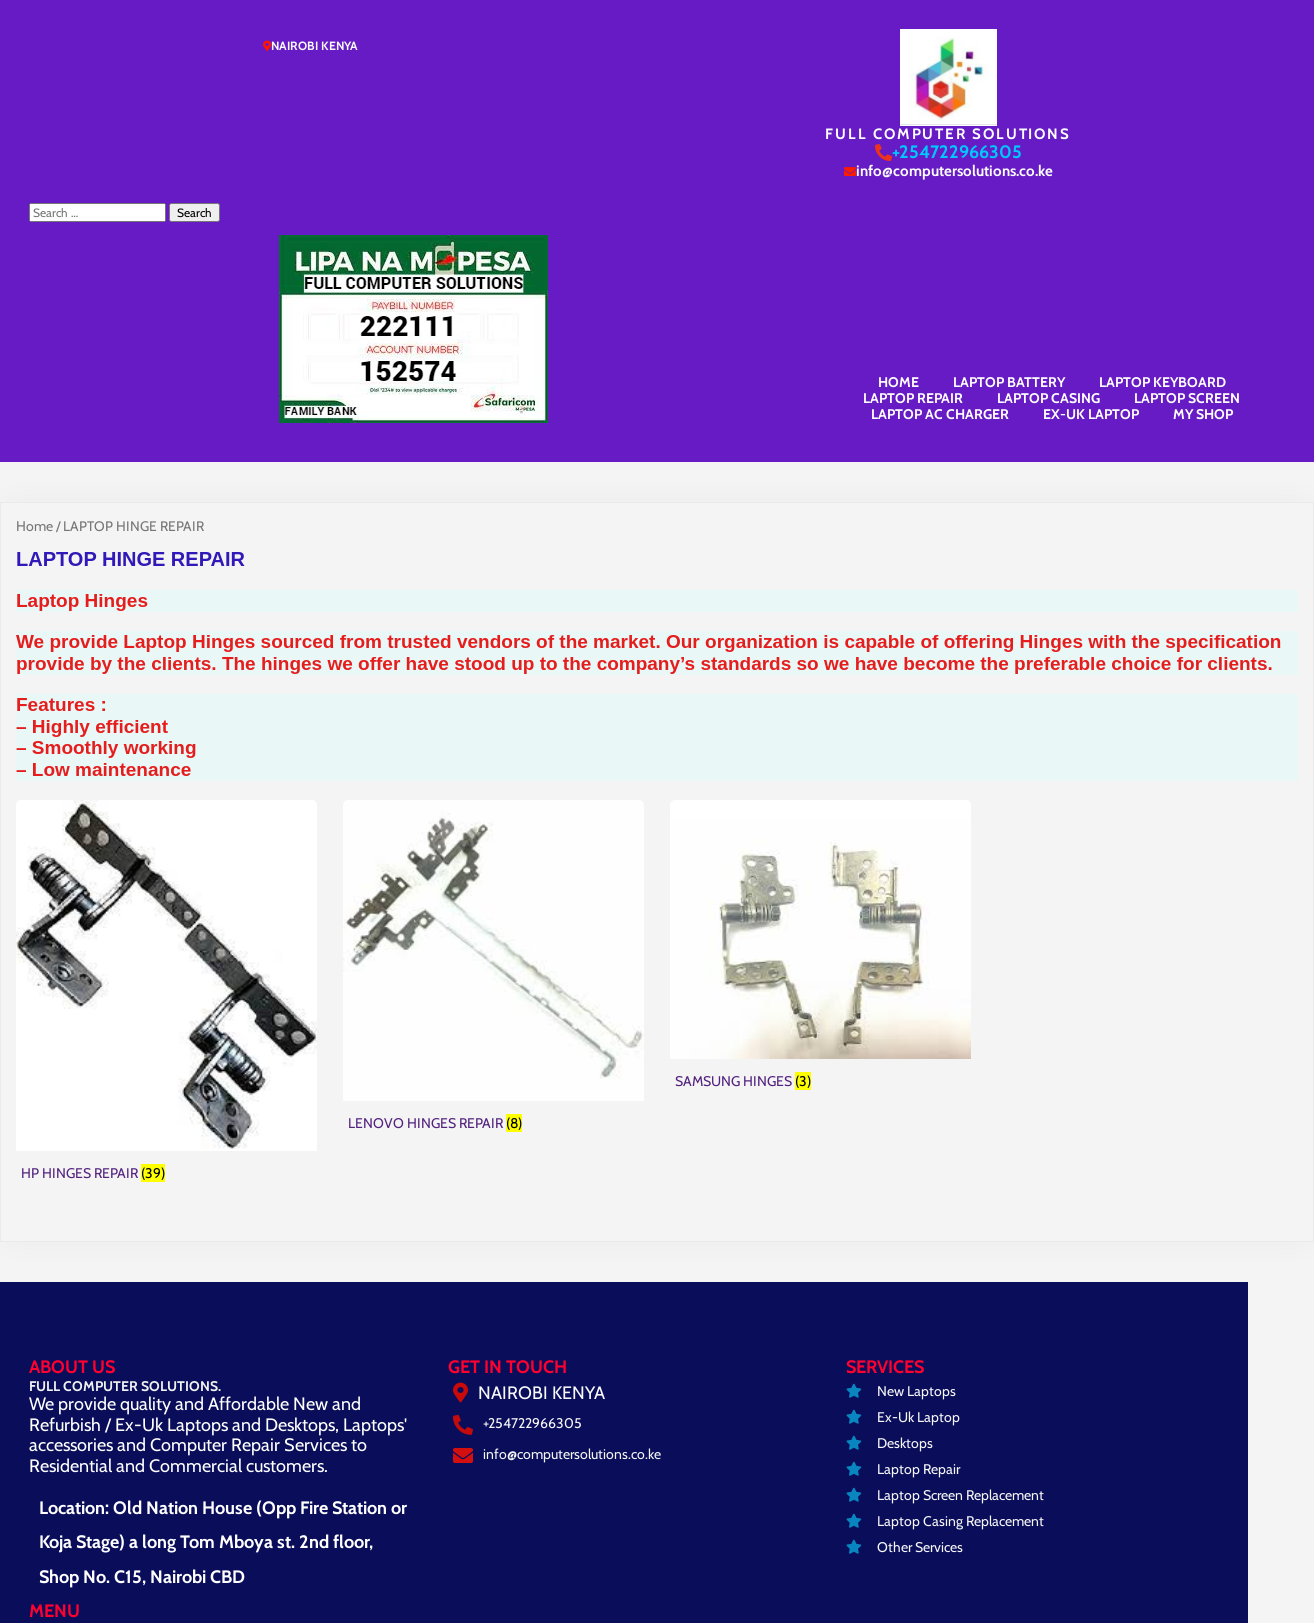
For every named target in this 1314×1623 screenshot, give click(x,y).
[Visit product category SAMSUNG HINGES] (820, 756)
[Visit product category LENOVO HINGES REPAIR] (493, 777)
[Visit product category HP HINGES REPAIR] (166, 802)
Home (34, 334)
